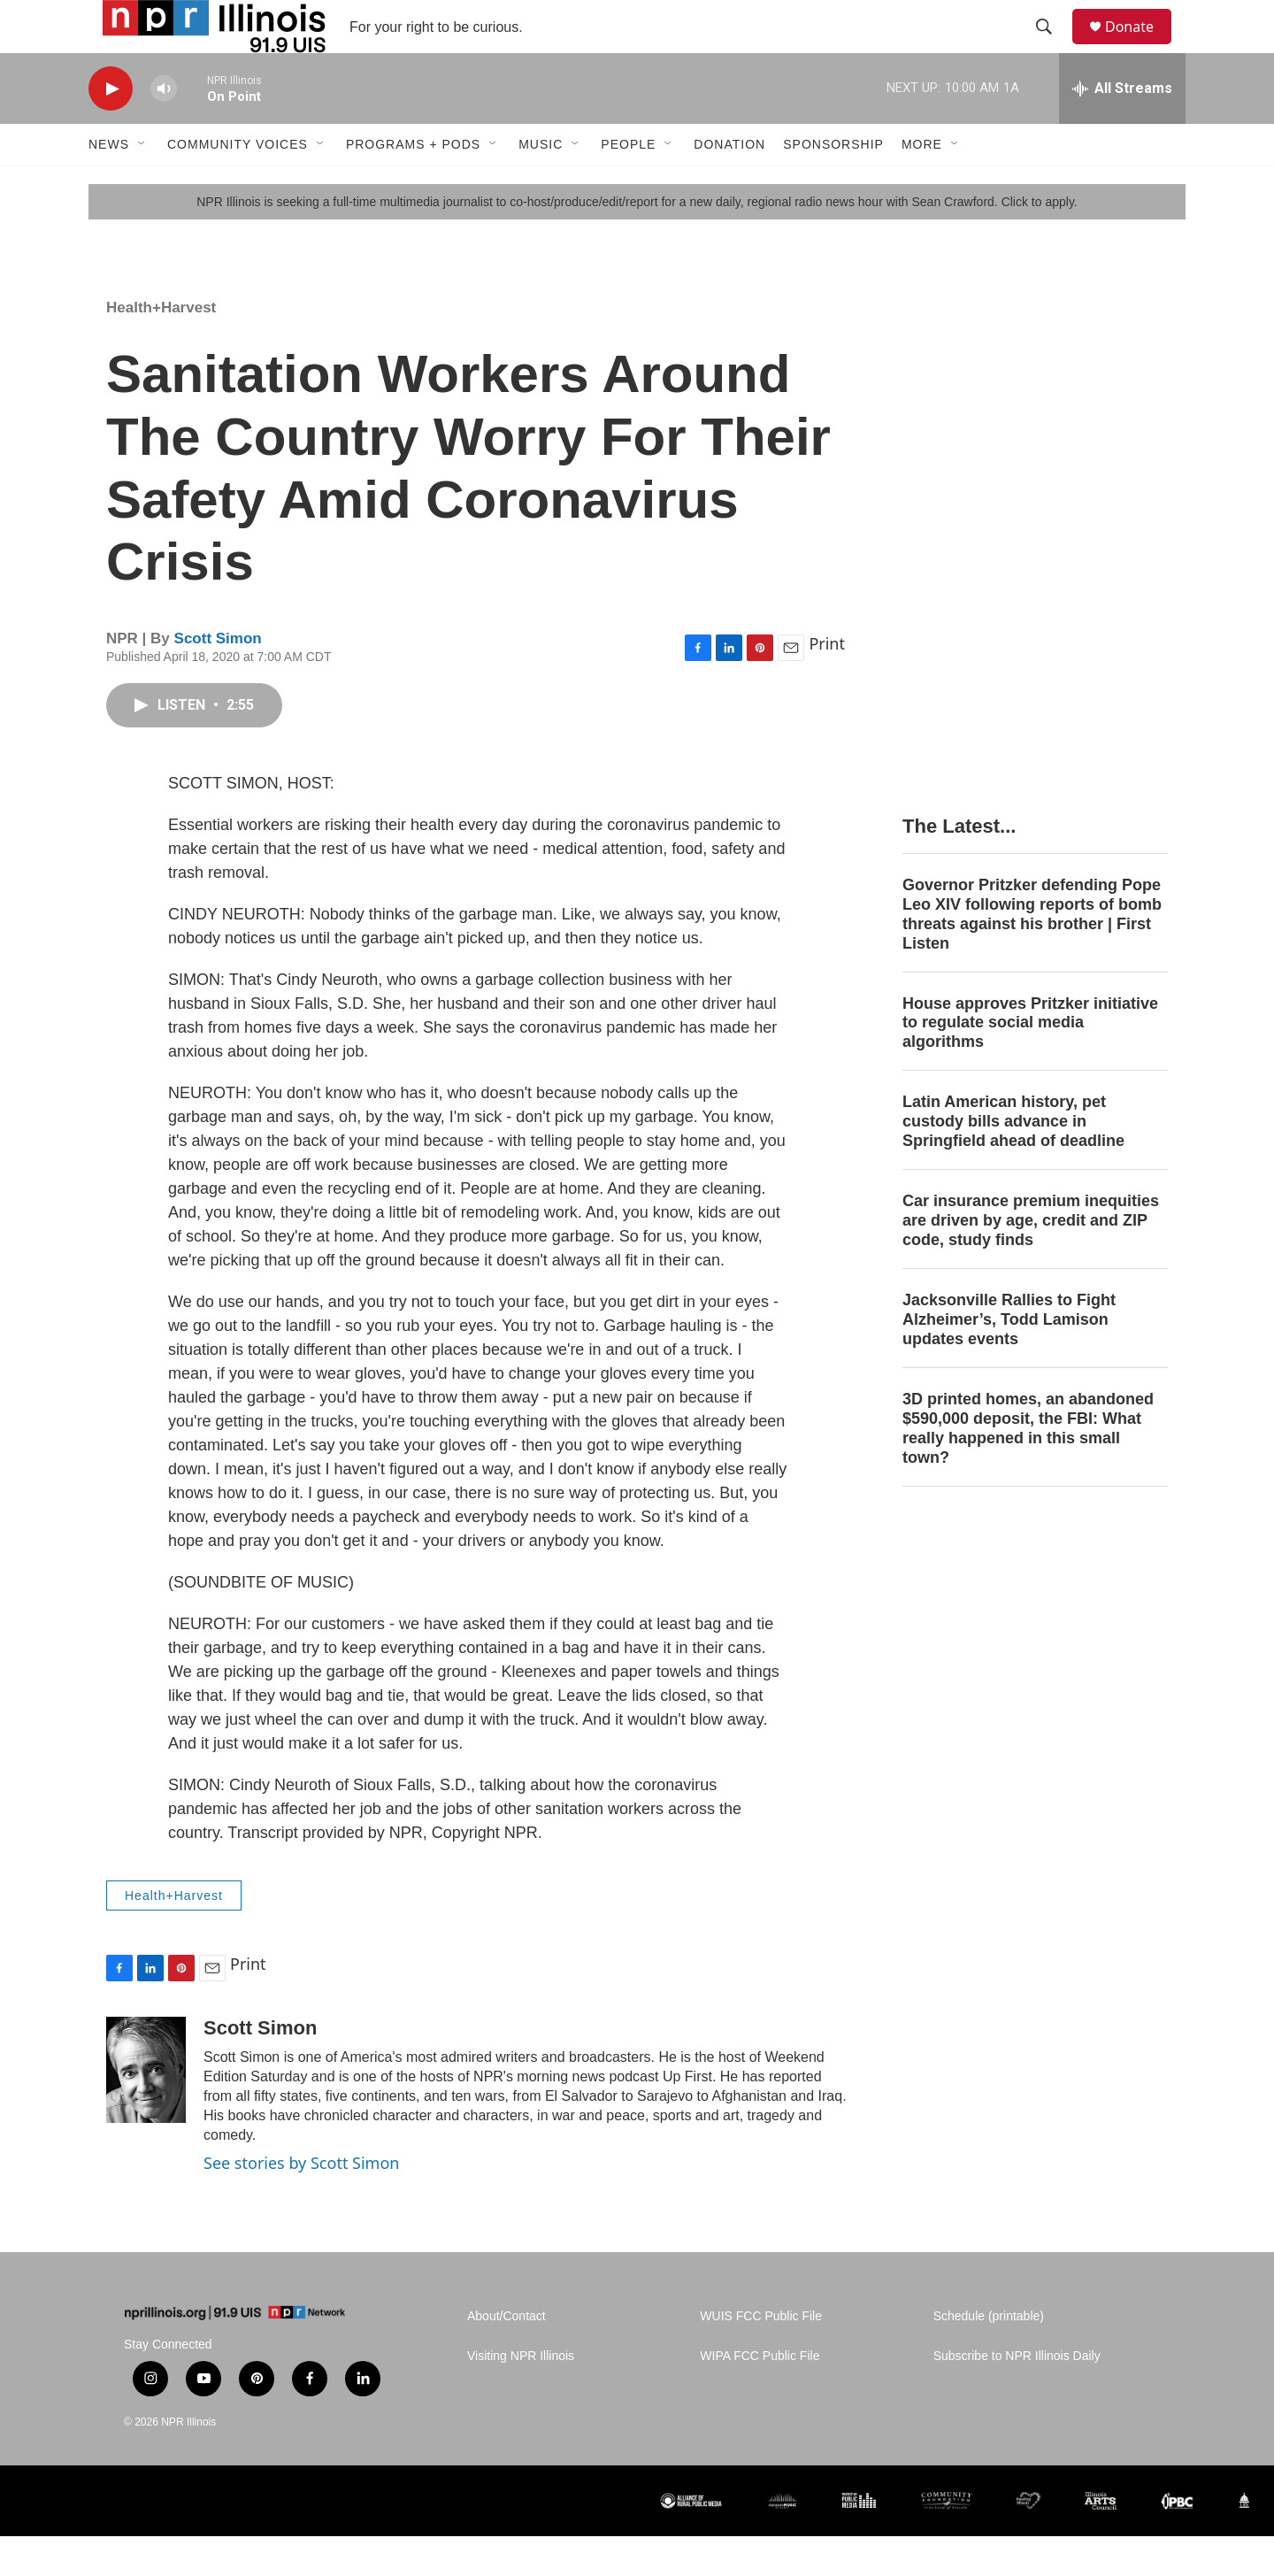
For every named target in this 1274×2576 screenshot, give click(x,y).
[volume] (164, 129)
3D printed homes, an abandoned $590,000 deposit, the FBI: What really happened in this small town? (1028, 1468)
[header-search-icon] (1052, 47)
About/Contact (506, 2356)
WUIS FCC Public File (761, 2356)
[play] (110, 129)
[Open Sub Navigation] (142, 184)
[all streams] (1122, 128)
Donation (729, 184)
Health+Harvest (161, 347)
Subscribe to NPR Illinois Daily (1017, 2396)
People (628, 184)
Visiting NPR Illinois (520, 2396)
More (922, 184)
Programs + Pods (413, 184)
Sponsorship (833, 184)
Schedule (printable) (988, 2356)
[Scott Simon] (146, 2110)
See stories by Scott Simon (301, 2202)
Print (827, 683)
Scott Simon (218, 678)
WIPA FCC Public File (759, 2396)
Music (540, 184)
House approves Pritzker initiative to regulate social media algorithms (1030, 1062)
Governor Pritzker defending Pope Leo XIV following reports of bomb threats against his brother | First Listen (1032, 954)
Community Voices (237, 184)
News (108, 184)
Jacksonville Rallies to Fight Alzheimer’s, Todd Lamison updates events (1009, 1359)
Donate (1140, 46)
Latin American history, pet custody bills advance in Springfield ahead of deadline (1013, 1161)
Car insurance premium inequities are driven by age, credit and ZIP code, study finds (1030, 1260)
